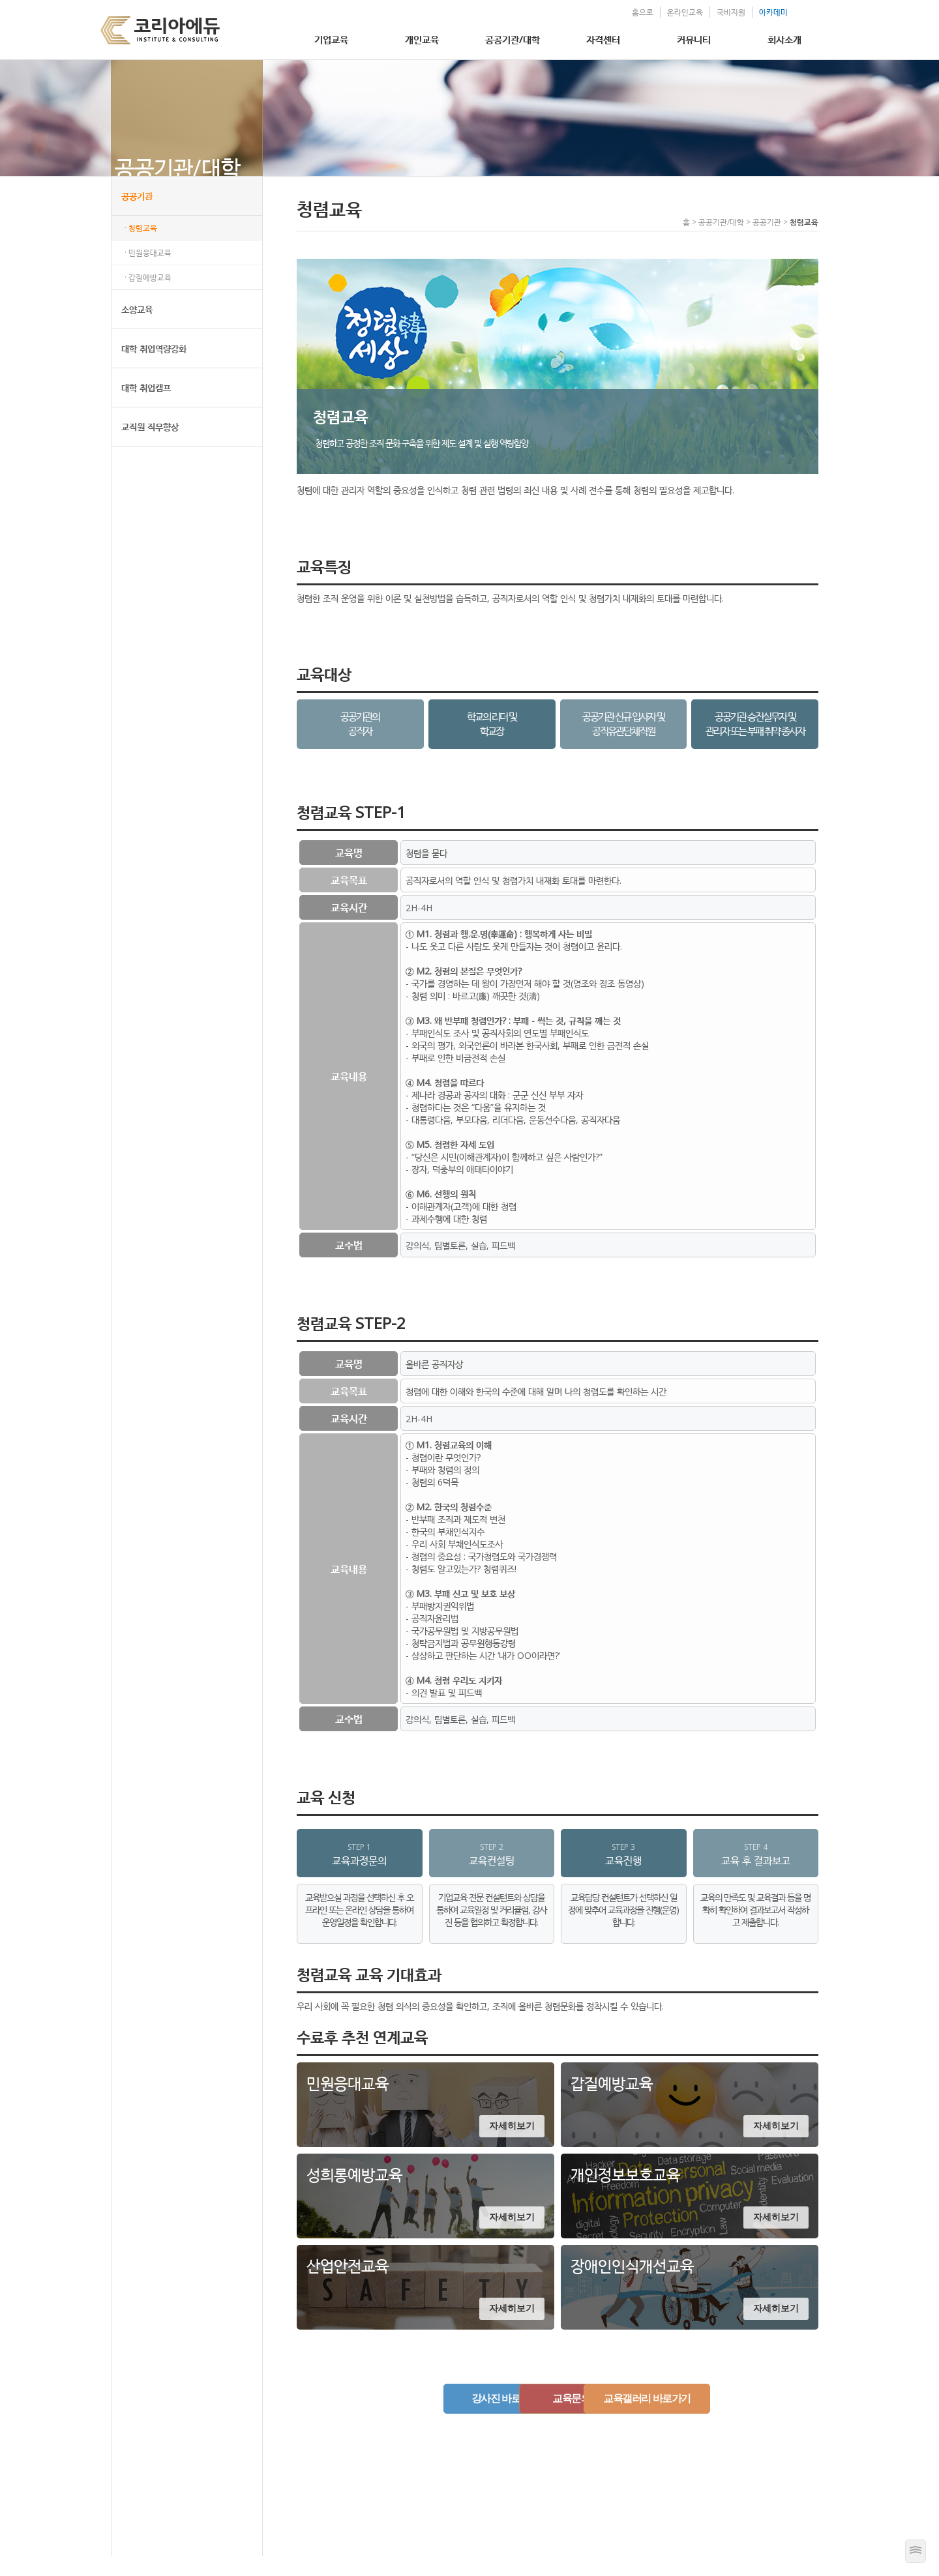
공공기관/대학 (512, 39)
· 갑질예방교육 (148, 297)
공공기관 (137, 216)
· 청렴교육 (141, 248)
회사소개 (784, 39)
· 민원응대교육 (148, 272)
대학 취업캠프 (146, 408)
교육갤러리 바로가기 (694, 2418)
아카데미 (748, 12)
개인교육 (422, 39)
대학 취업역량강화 (153, 368)
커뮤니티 (694, 39)
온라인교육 (660, 12)
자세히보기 (512, 2146)
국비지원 (706, 12)
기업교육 (331, 39)
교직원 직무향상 (150, 447)
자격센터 (603, 39)
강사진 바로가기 (421, 2418)
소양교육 (137, 329)
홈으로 (618, 12)
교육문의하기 (557, 2418)
